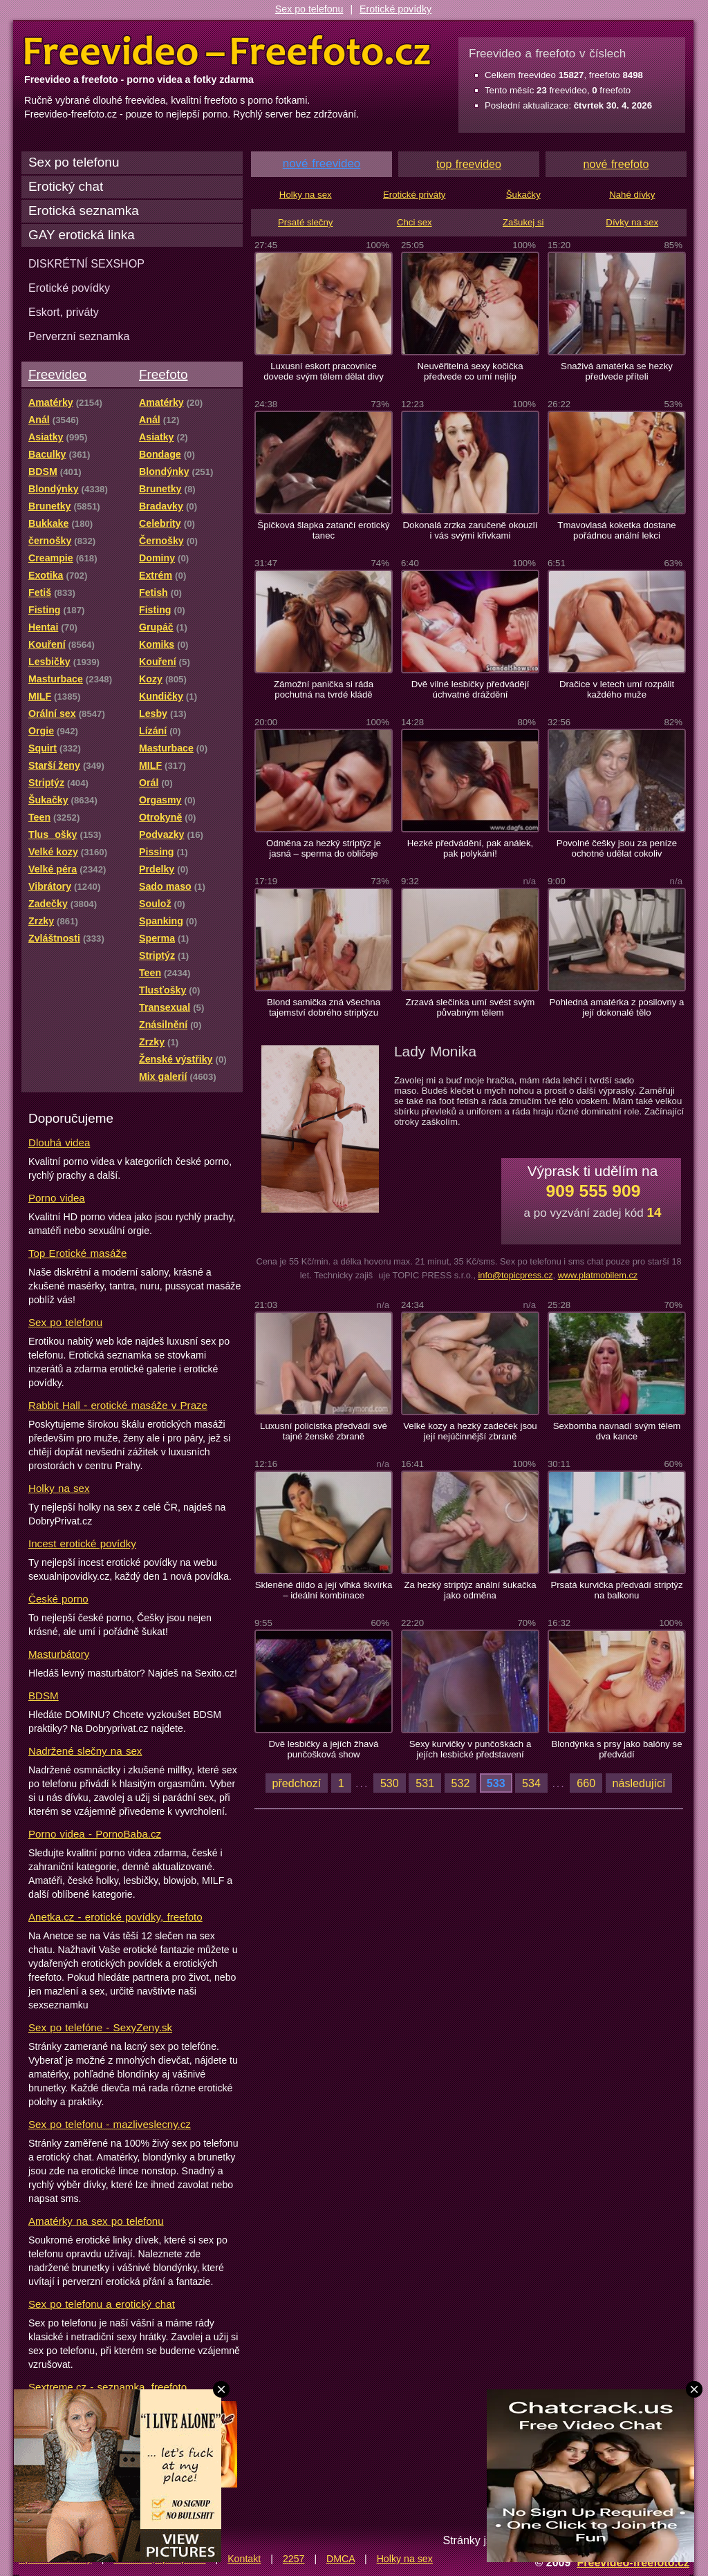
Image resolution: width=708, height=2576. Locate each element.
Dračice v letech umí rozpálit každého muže (616, 689)
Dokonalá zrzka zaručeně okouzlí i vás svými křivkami (470, 530)
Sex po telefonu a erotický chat (101, 2304)
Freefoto (163, 374)
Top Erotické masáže (77, 1253)
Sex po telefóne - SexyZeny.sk (100, 2027)
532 (460, 1783)
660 (586, 1783)
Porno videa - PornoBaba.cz (94, 1834)
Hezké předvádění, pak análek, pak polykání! (470, 848)
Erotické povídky (395, 9)
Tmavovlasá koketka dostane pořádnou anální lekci (616, 530)
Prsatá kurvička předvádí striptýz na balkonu (616, 1590)
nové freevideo (322, 163)
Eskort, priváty (63, 312)
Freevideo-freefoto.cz (633, 2562)
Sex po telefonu (309, 9)
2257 (294, 2558)
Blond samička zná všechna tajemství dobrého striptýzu (323, 1007)
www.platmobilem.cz (598, 1275)
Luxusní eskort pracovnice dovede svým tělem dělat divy (323, 371)
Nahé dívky (632, 194)
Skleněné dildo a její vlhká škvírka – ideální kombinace (324, 1590)
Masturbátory (58, 1654)
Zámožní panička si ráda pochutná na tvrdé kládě (323, 689)
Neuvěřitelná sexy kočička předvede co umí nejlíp (470, 371)
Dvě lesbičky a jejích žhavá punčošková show (324, 1749)
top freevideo (468, 164)
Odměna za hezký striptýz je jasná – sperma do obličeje (323, 848)
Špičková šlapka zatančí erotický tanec (323, 530)
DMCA (340, 2558)
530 (389, 1783)
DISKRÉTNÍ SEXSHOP (86, 263)
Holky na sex (59, 1488)
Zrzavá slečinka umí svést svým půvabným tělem (470, 1007)
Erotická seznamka (83, 210)
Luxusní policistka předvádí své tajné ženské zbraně (323, 1431)
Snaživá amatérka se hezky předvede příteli (617, 371)
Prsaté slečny (305, 222)
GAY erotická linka (81, 234)
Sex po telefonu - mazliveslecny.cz (109, 2124)
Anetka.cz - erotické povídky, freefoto (115, 1917)
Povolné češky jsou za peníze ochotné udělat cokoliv (617, 848)
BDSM (43, 1695)
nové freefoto (616, 164)
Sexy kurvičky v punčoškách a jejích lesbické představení (470, 1749)
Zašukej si (523, 222)
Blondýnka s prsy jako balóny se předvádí (616, 1749)
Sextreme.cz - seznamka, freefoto (107, 2387)
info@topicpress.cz (515, 1275)
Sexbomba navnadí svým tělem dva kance (617, 1431)
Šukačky (523, 194)
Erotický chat (65, 186)
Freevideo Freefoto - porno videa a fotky (227, 51)
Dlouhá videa (59, 1142)
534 (531, 1783)
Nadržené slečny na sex (85, 1751)
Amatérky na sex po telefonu (96, 2221)
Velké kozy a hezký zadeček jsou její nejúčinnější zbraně (470, 1431)
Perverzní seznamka (79, 336)
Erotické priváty (414, 194)
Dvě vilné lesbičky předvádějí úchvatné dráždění (470, 689)
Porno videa (56, 1198)
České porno (58, 1599)
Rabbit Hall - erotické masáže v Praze (117, 1405)
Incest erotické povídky (82, 1543)
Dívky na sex (632, 222)
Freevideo (57, 374)
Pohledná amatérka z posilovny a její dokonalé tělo (617, 1007)
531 (425, 1783)
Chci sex (414, 222)
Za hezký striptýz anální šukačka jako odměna (470, 1590)
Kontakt (244, 2558)
